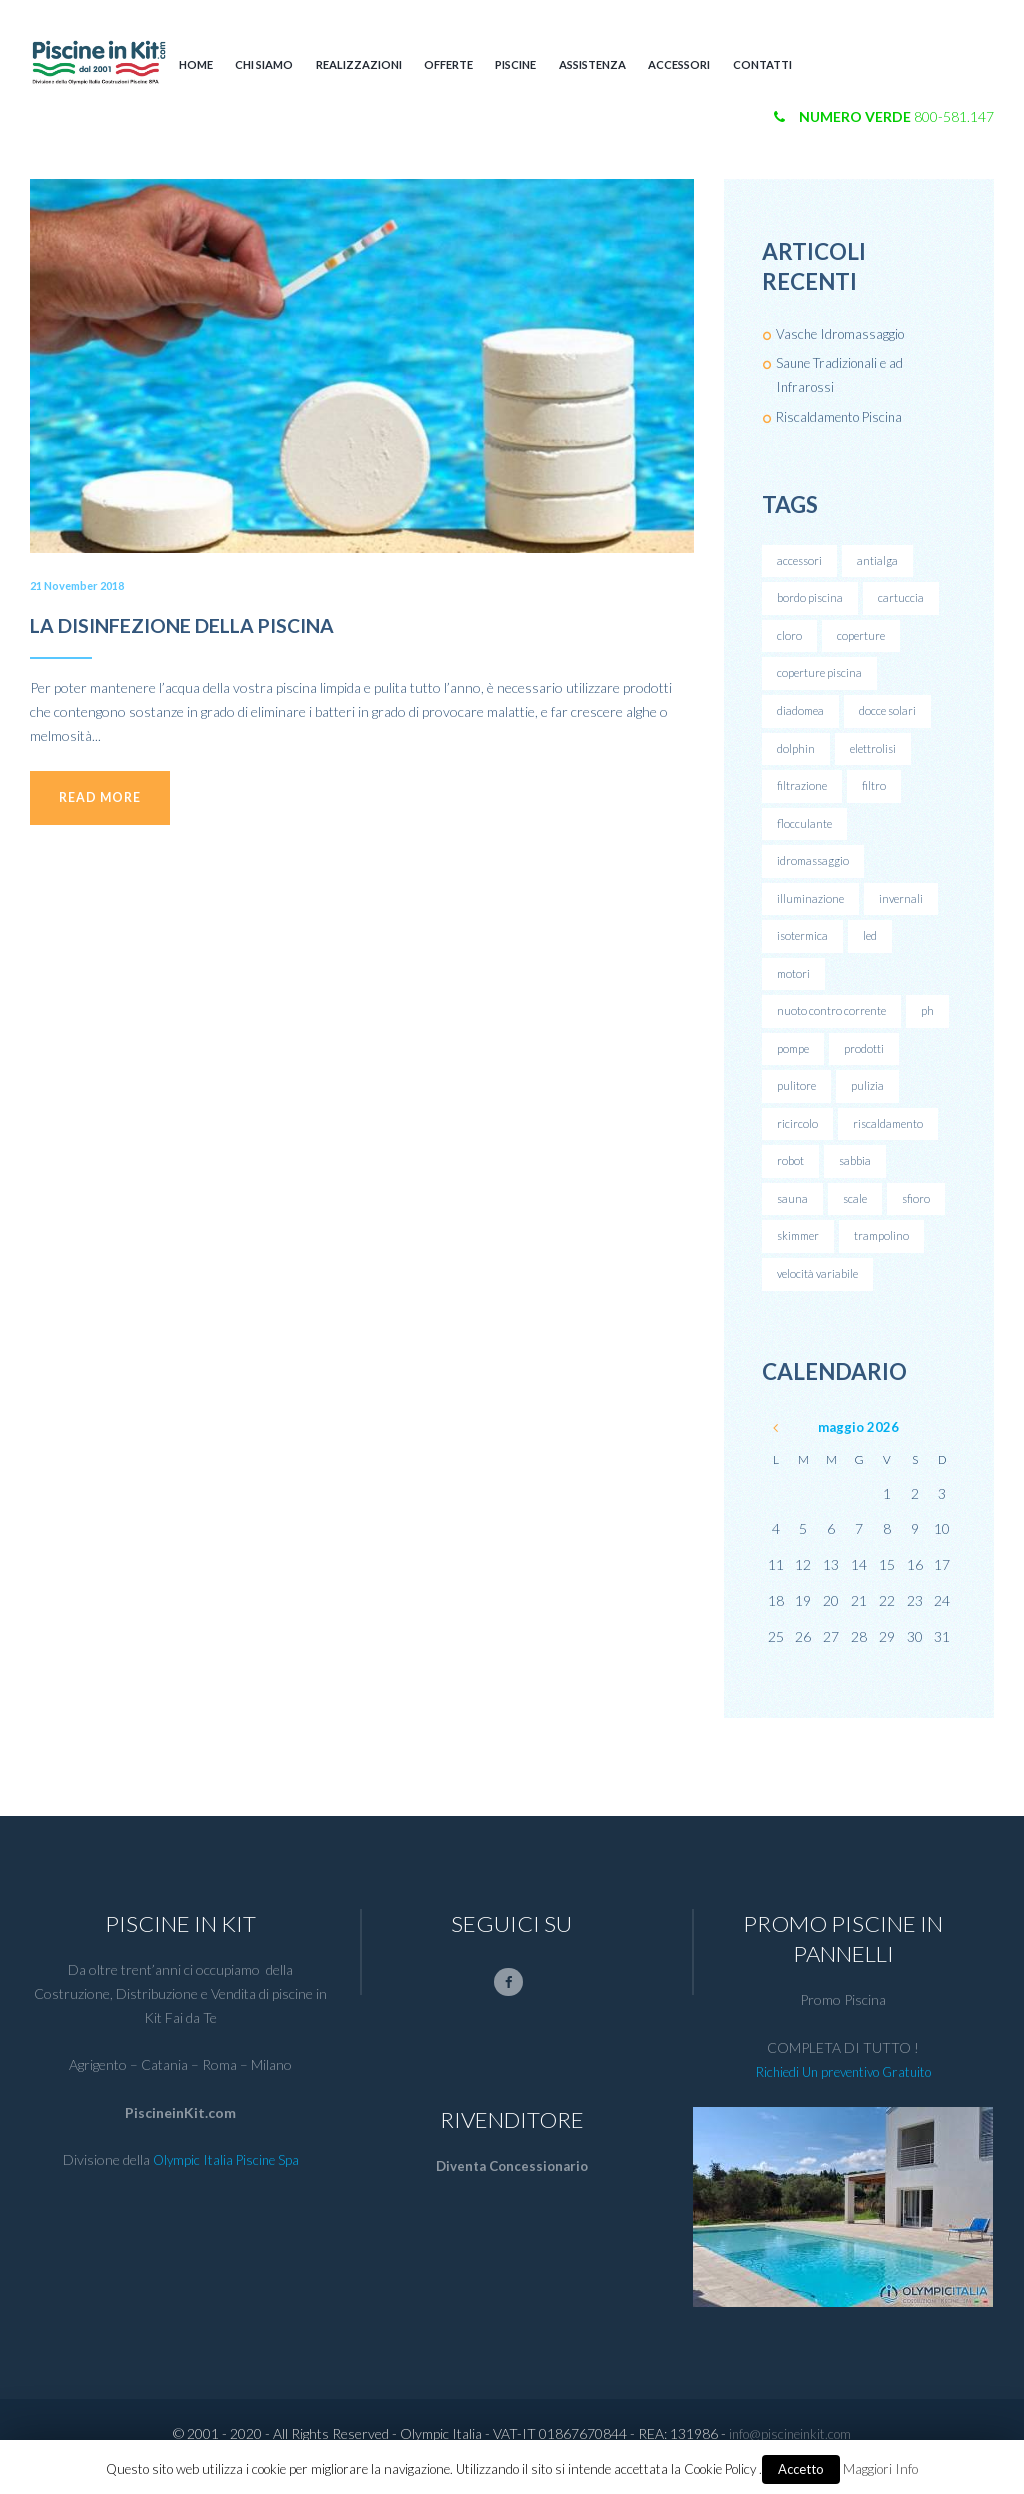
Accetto (801, 2469)
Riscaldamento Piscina (842, 416)
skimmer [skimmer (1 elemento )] (801, 1259)
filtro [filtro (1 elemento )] (875, 794)
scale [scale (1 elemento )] (857, 1220)
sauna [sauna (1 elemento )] (793, 1220)
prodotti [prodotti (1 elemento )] (867, 1065)
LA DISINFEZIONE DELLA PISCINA (207, 624)
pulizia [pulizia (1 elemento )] (868, 1104)
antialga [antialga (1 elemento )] (880, 561)
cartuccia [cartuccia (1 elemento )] (902, 600)
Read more (109, 802)
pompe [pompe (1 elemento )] (794, 1065)
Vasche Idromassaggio (843, 333)
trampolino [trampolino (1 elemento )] (888, 1259)
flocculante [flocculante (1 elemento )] (805, 832)
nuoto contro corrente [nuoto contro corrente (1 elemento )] (832, 1026)
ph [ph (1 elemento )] (929, 1026)
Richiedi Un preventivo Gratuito (843, 2097)
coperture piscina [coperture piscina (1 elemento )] (821, 677)
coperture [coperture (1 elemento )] (862, 638)
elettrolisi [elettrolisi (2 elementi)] (874, 755)
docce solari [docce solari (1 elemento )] (891, 716)
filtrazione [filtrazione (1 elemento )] (802, 794)
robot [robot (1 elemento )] (790, 1182)
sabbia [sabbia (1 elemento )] (855, 1182)
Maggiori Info (880, 2469)
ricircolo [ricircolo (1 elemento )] (797, 1143)
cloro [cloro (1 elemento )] (789, 638)
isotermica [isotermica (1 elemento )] (804, 949)
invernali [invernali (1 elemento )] (905, 910)
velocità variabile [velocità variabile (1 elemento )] (819, 1298)
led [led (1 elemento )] (874, 949)
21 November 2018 (82, 585)
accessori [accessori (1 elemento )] (801, 561)
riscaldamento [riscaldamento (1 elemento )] (890, 1143)
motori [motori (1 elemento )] (794, 988)
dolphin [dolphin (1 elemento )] (796, 755)
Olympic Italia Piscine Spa (225, 2186)
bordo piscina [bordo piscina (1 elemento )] (810, 600)
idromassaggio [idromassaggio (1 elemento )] (815, 871)
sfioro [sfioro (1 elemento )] (919, 1220)
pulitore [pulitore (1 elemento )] (797, 1104)
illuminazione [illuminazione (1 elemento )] (812, 910)
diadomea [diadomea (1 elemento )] (802, 716)
